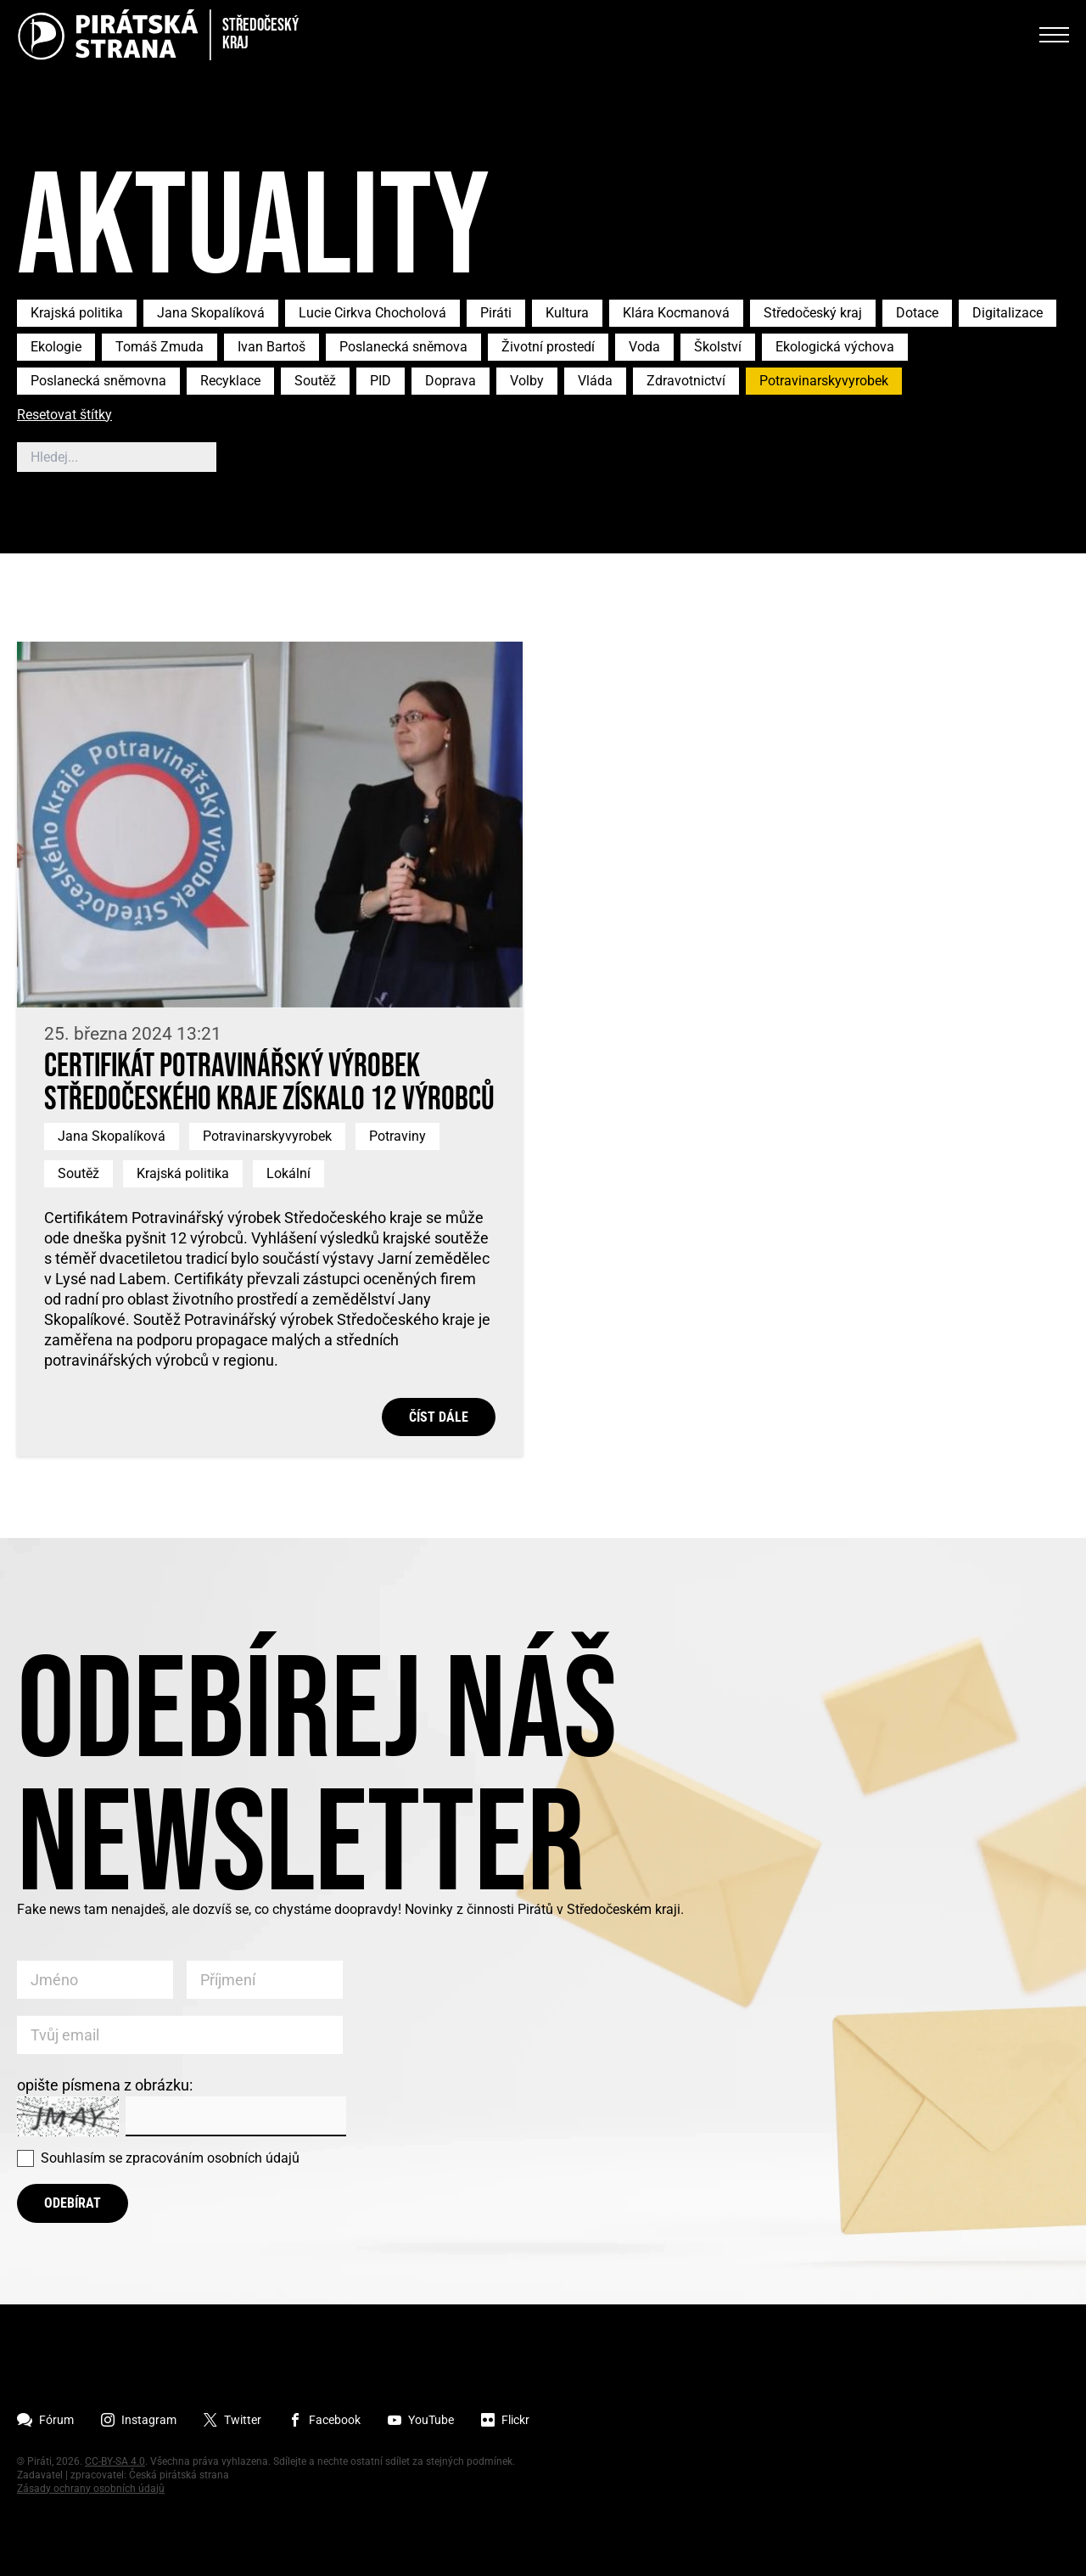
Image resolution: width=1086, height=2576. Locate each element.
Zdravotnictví (686, 381)
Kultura (567, 313)
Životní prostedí (548, 347)
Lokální (288, 1173)
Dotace (917, 313)
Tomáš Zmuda (159, 347)
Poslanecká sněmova (403, 347)
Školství (718, 347)
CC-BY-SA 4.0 (115, 2461)
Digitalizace (1007, 313)
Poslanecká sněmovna (98, 381)
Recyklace (230, 381)
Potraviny (397, 1136)
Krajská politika (77, 313)
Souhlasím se (170, 2158)
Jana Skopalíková (211, 313)
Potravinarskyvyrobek (823, 381)
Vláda (595, 381)
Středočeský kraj (813, 313)
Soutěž (315, 381)
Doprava (450, 381)
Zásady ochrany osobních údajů (91, 2489)
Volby (527, 381)
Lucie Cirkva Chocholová (372, 313)
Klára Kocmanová (676, 313)
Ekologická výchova (834, 347)
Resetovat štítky (64, 415)
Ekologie (56, 347)
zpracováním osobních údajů (212, 2158)
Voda (644, 347)
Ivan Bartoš (271, 347)
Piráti (496, 313)
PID (380, 381)
